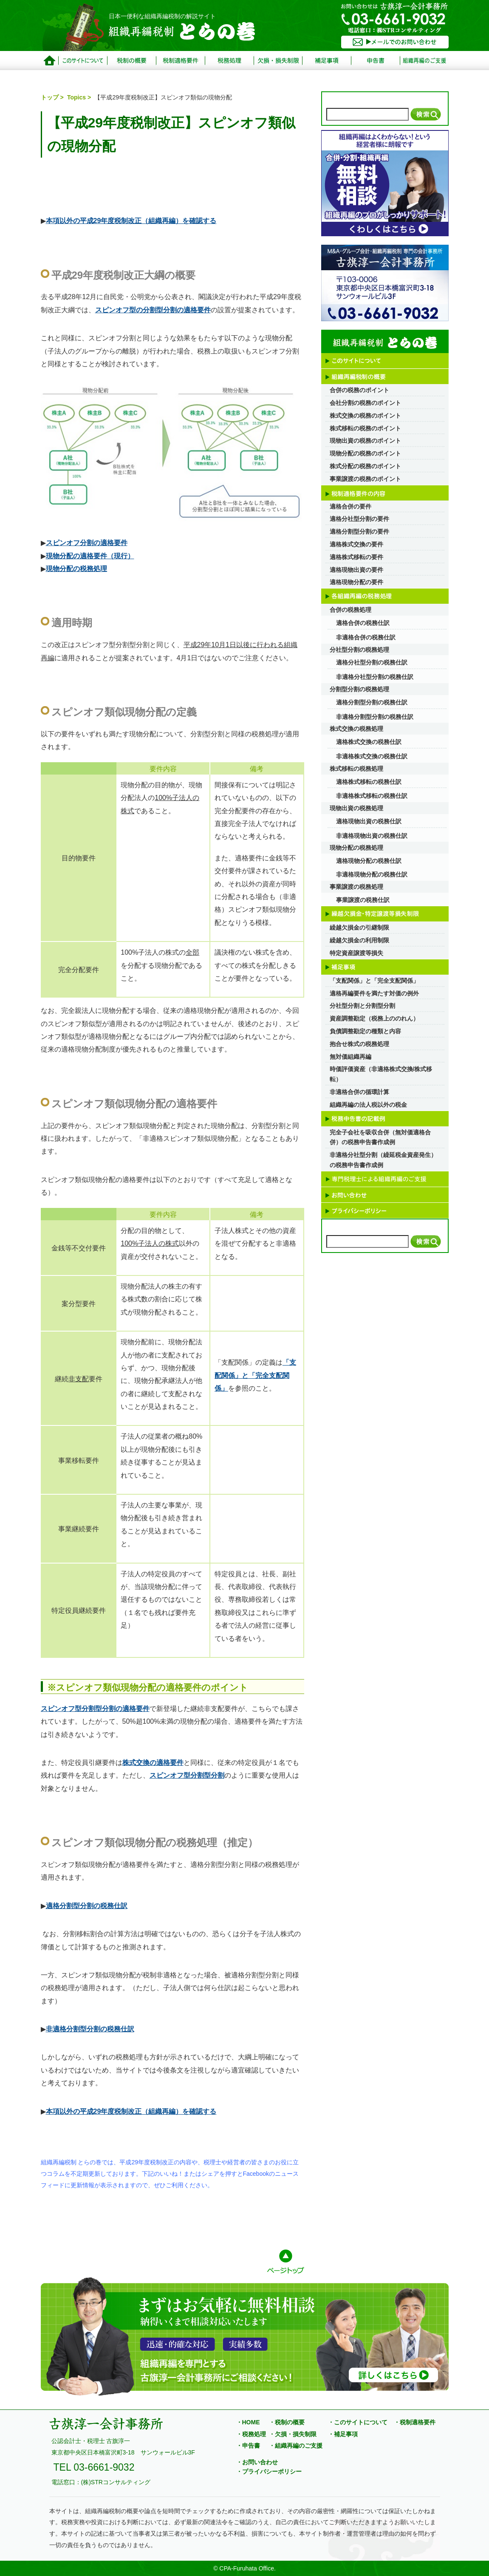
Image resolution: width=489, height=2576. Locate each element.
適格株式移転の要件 (356, 557)
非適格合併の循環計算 (359, 1092)
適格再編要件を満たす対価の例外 (374, 993)
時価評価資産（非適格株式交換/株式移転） (381, 1074)
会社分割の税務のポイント (365, 402)
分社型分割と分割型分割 (362, 1005)
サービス (424, 60)
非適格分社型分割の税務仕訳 (374, 676)
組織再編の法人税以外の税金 (368, 1104)
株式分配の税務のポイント (365, 466)
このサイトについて (82, 60)
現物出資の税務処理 (356, 808)
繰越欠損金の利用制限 (359, 940)
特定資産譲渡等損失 (356, 953)
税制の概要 (131, 60)
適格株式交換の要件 (356, 544)
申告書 (375, 60)
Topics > (80, 97)
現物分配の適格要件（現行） (90, 556)
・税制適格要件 (414, 2422)
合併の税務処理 (350, 609)
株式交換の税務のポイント (365, 415)
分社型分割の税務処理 (359, 649)
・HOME (248, 2422)
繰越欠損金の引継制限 (359, 927)
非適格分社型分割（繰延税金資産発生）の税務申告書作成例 (383, 1159)
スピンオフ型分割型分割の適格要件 (95, 1708)
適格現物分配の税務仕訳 (368, 860)
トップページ (49, 60)
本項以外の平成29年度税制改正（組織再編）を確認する (131, 220)
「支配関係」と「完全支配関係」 (255, 1375)
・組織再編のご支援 (295, 2445)
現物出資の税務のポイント (365, 440)
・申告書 (248, 2445)
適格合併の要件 (350, 506)
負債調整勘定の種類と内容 (365, 1031)
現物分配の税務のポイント (365, 453)
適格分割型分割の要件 (359, 531)
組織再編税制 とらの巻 (183, 31)
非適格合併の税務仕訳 (366, 637)
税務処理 (229, 60)
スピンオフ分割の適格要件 (86, 542)
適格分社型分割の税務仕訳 (371, 662)
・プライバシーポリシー (269, 2471)
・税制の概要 (287, 2422)
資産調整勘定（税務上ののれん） (374, 1018)
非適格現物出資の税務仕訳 (371, 835)
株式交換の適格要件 (153, 1762)
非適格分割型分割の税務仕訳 (90, 2029)
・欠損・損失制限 (293, 2434)
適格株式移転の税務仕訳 (368, 781)
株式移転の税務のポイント (365, 428)
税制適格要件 (180, 60)
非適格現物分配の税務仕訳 (371, 874)
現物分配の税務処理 (76, 568)
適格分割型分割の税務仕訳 (86, 1905)
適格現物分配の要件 (356, 582)
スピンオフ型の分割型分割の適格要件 (153, 310)
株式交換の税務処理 (356, 728)
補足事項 (326, 60)
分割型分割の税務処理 (359, 689)
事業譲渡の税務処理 (356, 886)
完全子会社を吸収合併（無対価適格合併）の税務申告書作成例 (380, 1137)
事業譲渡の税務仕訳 (363, 899)
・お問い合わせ (257, 2462)
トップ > (53, 97)
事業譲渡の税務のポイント (365, 478)
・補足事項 (343, 2434)
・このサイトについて (357, 2422)
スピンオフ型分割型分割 (187, 1775)
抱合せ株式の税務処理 (359, 1044)
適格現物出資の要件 (356, 569)
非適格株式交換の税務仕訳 (371, 756)
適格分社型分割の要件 (359, 518)
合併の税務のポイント (359, 390)
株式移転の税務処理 (356, 768)
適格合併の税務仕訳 (363, 622)
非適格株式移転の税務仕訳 (371, 795)
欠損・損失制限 (278, 60)
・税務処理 (251, 2434)
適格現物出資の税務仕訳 (368, 821)
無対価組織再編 (350, 1056)
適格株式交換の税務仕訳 (368, 741)
